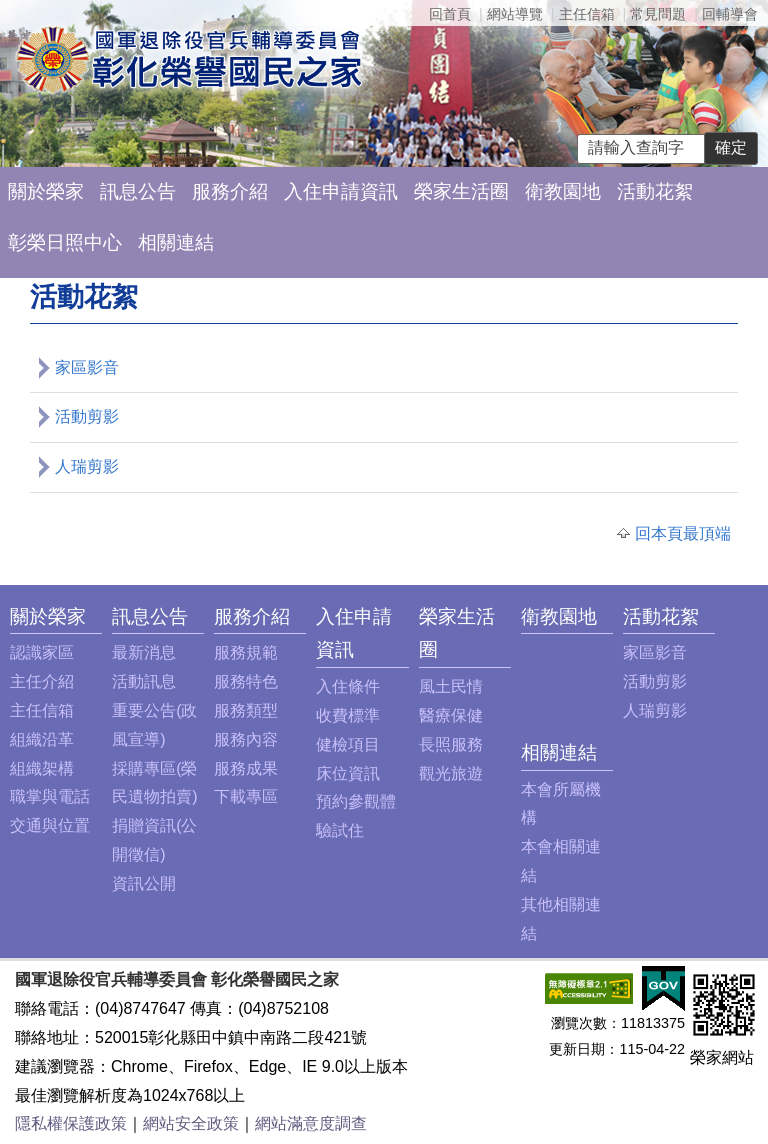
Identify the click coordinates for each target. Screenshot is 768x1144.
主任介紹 (42, 681)
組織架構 (42, 768)
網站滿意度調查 (311, 1123)
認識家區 (42, 652)
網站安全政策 (191, 1123)
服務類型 (246, 710)
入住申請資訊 (341, 191)
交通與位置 (50, 825)
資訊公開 (144, 883)
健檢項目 (348, 744)
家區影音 (87, 367)
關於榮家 (46, 191)
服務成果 (246, 768)
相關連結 (176, 242)
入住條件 (348, 686)
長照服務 (451, 744)
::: (15, 616)
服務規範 (246, 652)
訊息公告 (138, 191)
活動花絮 (655, 191)
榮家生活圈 (461, 191)
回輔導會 (730, 14)
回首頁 (450, 14)
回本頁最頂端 (683, 533)
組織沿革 (42, 739)
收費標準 (348, 715)
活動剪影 (87, 416)
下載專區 (246, 796)
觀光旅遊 (451, 773)
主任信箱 (587, 14)
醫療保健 (451, 715)
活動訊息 (144, 681)
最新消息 (144, 652)
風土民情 (451, 686)
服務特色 (246, 681)
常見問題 (658, 14)
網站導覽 (515, 14)
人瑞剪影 (87, 466)
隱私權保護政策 (71, 1123)
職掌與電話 (50, 796)
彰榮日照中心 (65, 242)
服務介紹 (230, 191)
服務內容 (246, 739)
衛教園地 (563, 191)
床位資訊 (348, 773)
